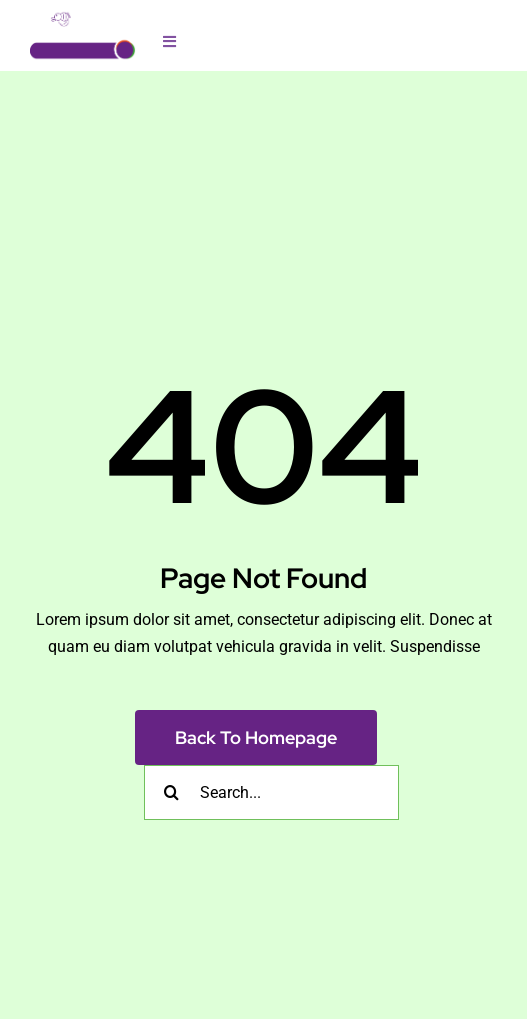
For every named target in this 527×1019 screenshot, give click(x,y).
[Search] (171, 792)
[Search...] (271, 792)
